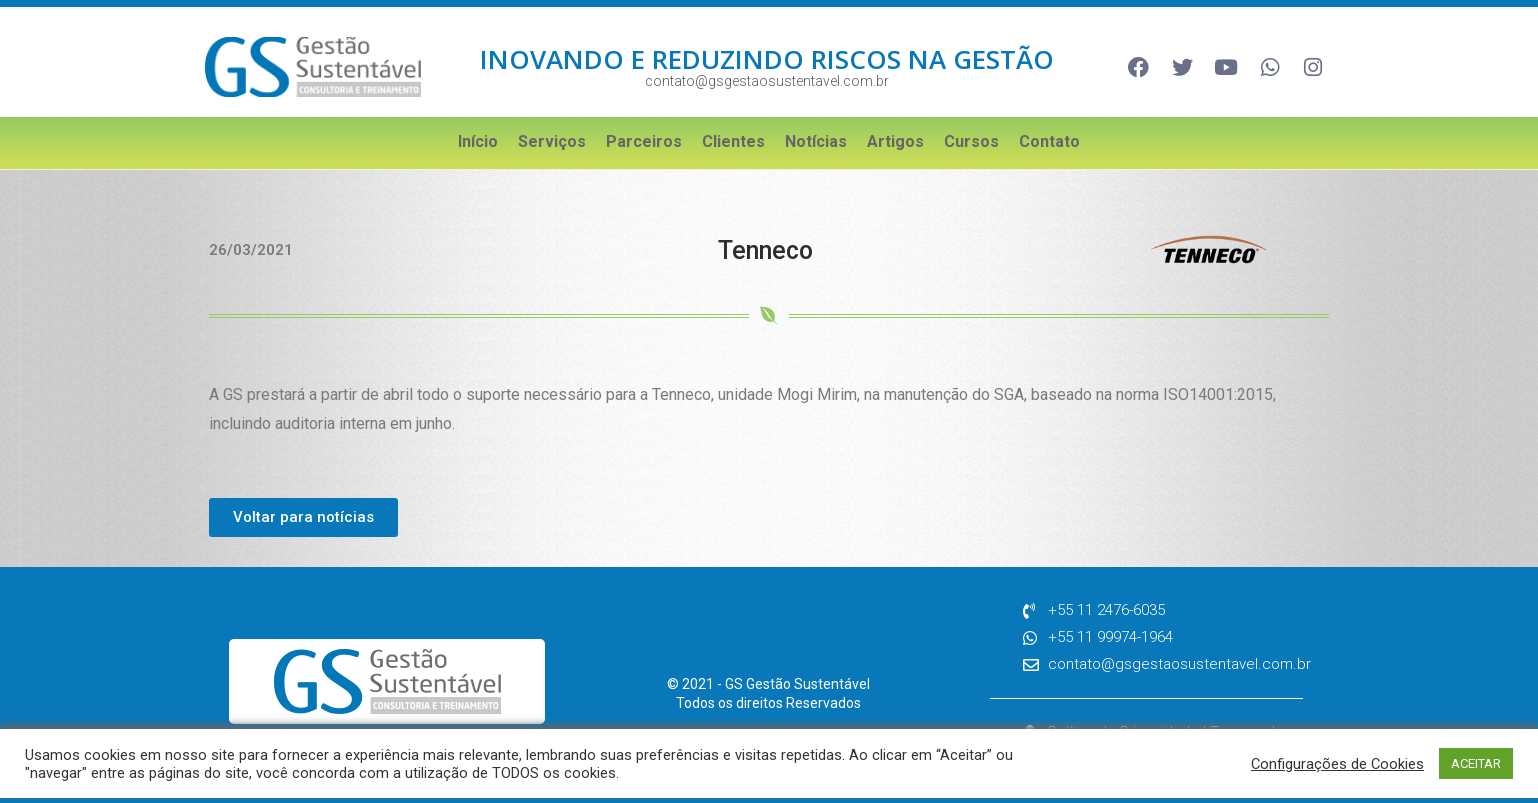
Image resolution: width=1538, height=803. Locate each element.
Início (478, 141)
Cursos (971, 141)
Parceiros (644, 141)
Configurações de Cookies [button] (1337, 764)
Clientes (733, 141)
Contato (1049, 141)
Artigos (895, 141)
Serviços (552, 141)
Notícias (816, 141)
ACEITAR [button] (1476, 763)
